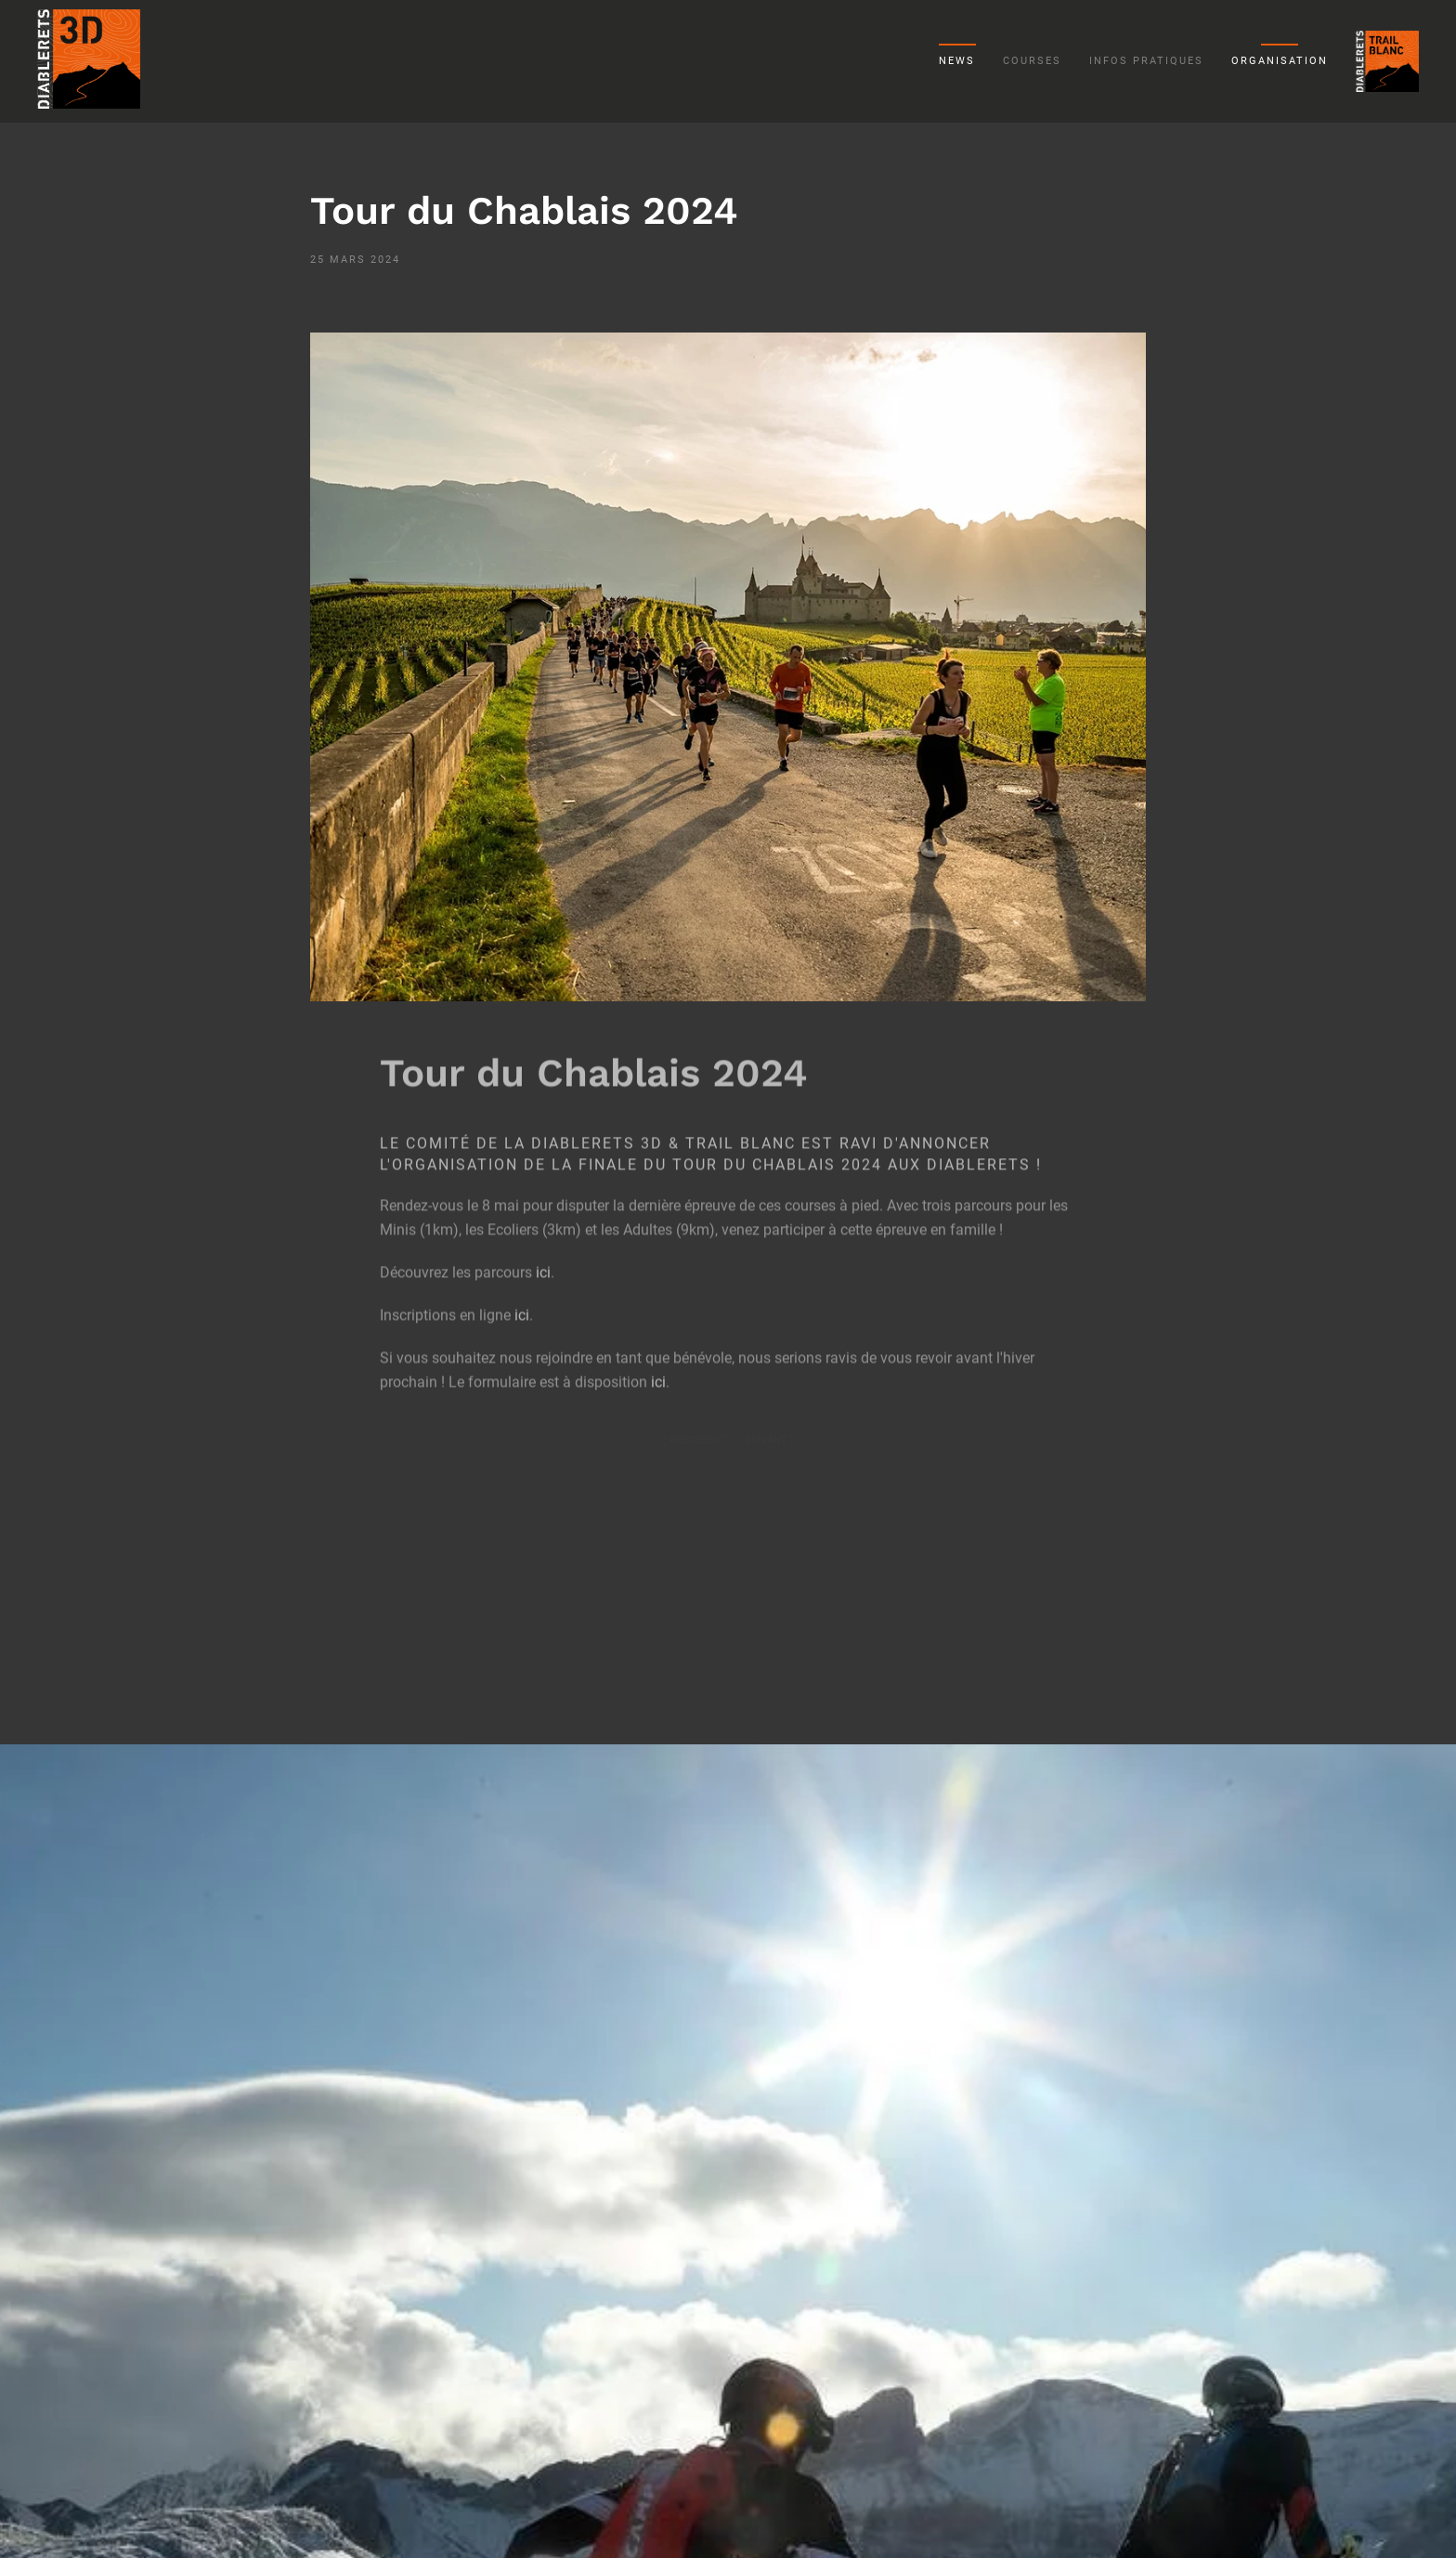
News (957, 61)
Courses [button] (1032, 61)
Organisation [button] (1279, 61)
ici (543, 1259)
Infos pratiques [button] (1146, 61)
